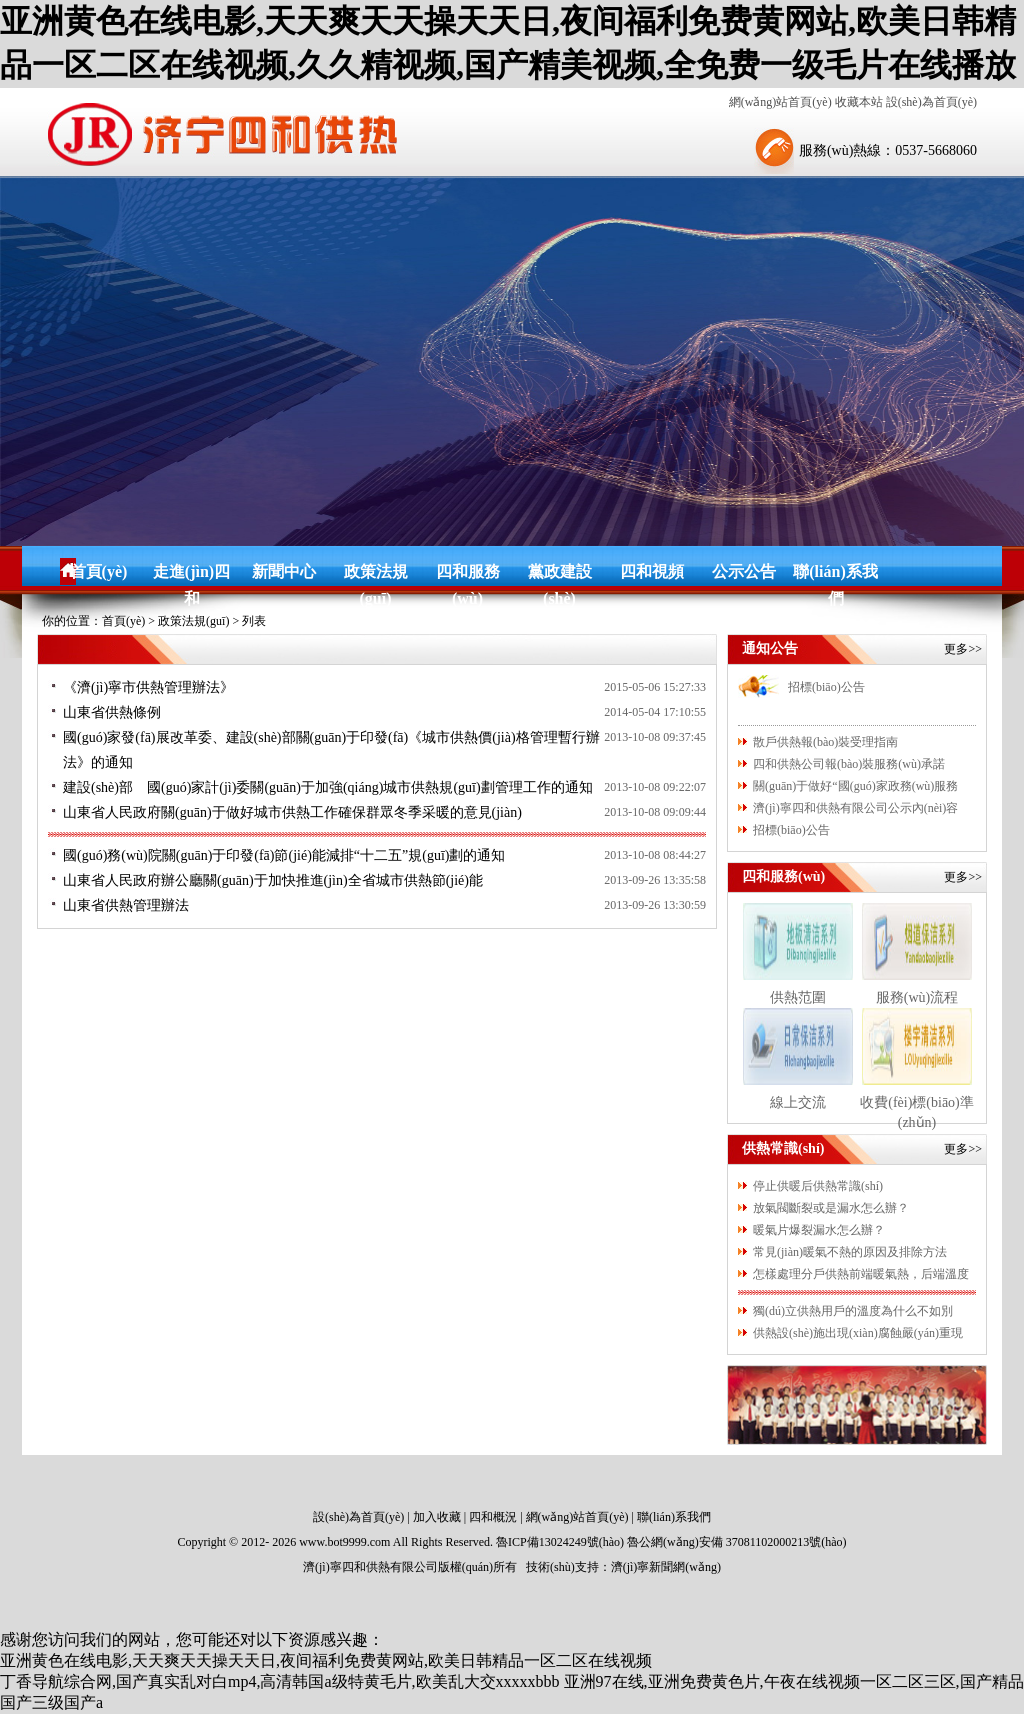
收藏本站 (859, 102)
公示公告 (744, 571)
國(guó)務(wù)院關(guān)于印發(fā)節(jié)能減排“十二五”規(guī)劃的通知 (284, 855)
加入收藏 (437, 1517)
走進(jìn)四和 (191, 574)
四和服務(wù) (468, 574)
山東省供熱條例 (112, 712)
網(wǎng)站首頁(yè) (780, 102)
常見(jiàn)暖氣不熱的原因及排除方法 (850, 1252)
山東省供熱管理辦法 (126, 905)
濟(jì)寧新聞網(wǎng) (666, 1567)
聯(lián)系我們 (835, 574)
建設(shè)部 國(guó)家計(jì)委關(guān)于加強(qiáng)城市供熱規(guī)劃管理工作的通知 (328, 787)
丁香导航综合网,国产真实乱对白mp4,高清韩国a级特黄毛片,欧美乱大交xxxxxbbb (280, 1681)
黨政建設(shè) (560, 574)
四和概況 (493, 1517)
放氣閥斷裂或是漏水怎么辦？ (831, 1208)
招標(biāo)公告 (826, 687)
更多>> (963, 649)
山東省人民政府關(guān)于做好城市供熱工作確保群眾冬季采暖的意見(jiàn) (292, 812)
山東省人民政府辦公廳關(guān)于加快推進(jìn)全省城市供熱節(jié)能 (273, 880)
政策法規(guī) (376, 574)
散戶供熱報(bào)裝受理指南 (825, 742)
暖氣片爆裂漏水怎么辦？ (819, 1230)
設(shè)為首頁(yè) (931, 102)
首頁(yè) (99, 571)
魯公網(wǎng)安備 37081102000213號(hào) (737, 1542)
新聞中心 (284, 571)
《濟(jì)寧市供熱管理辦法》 (148, 687)
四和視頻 (652, 571)
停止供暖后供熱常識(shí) (818, 1186)
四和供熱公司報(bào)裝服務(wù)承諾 (849, 764)
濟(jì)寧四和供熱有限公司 (370, 1567)
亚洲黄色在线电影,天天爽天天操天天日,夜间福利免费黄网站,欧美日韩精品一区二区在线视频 (326, 1660)
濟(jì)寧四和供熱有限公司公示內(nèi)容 (855, 808)
